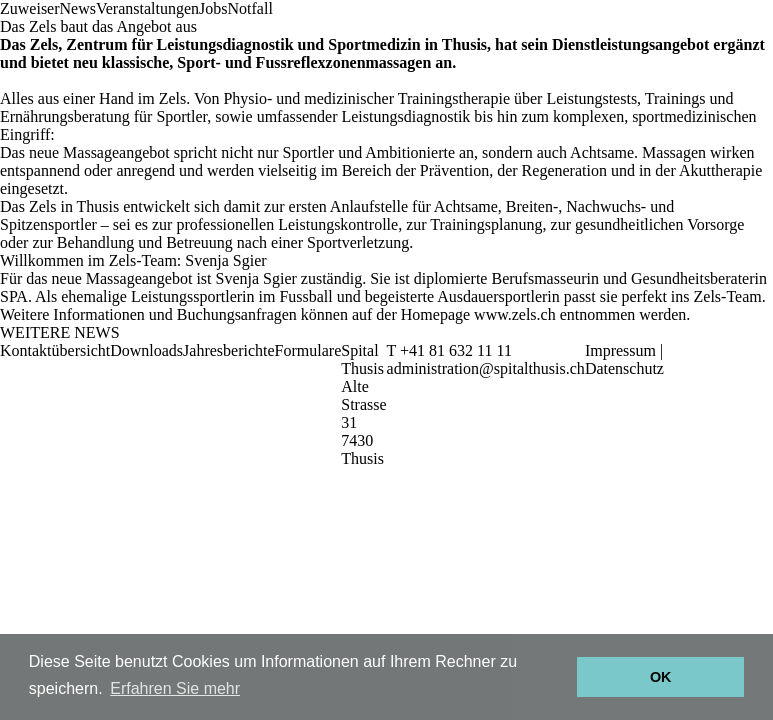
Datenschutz (624, 368)
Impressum (620, 350)
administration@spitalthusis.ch (486, 368)
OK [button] (661, 677)
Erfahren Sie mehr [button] (175, 688)
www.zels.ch (515, 314)
